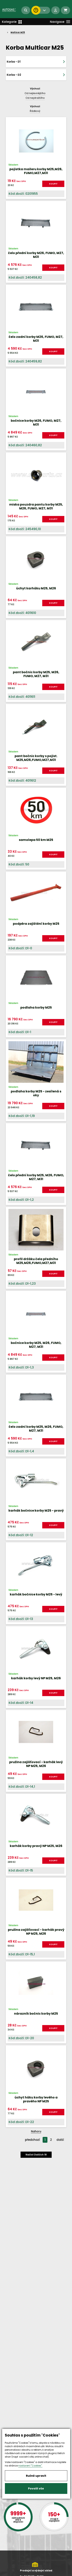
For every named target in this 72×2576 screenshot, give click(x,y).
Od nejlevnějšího (35, 93)
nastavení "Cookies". (30, 2465)
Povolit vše (36, 2488)
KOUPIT (53, 183)
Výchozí (35, 88)
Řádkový (35, 111)
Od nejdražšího (35, 97)
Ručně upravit (36, 2476)
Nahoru (36, 2131)
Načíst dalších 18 (36, 2154)
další (60, 2140)
